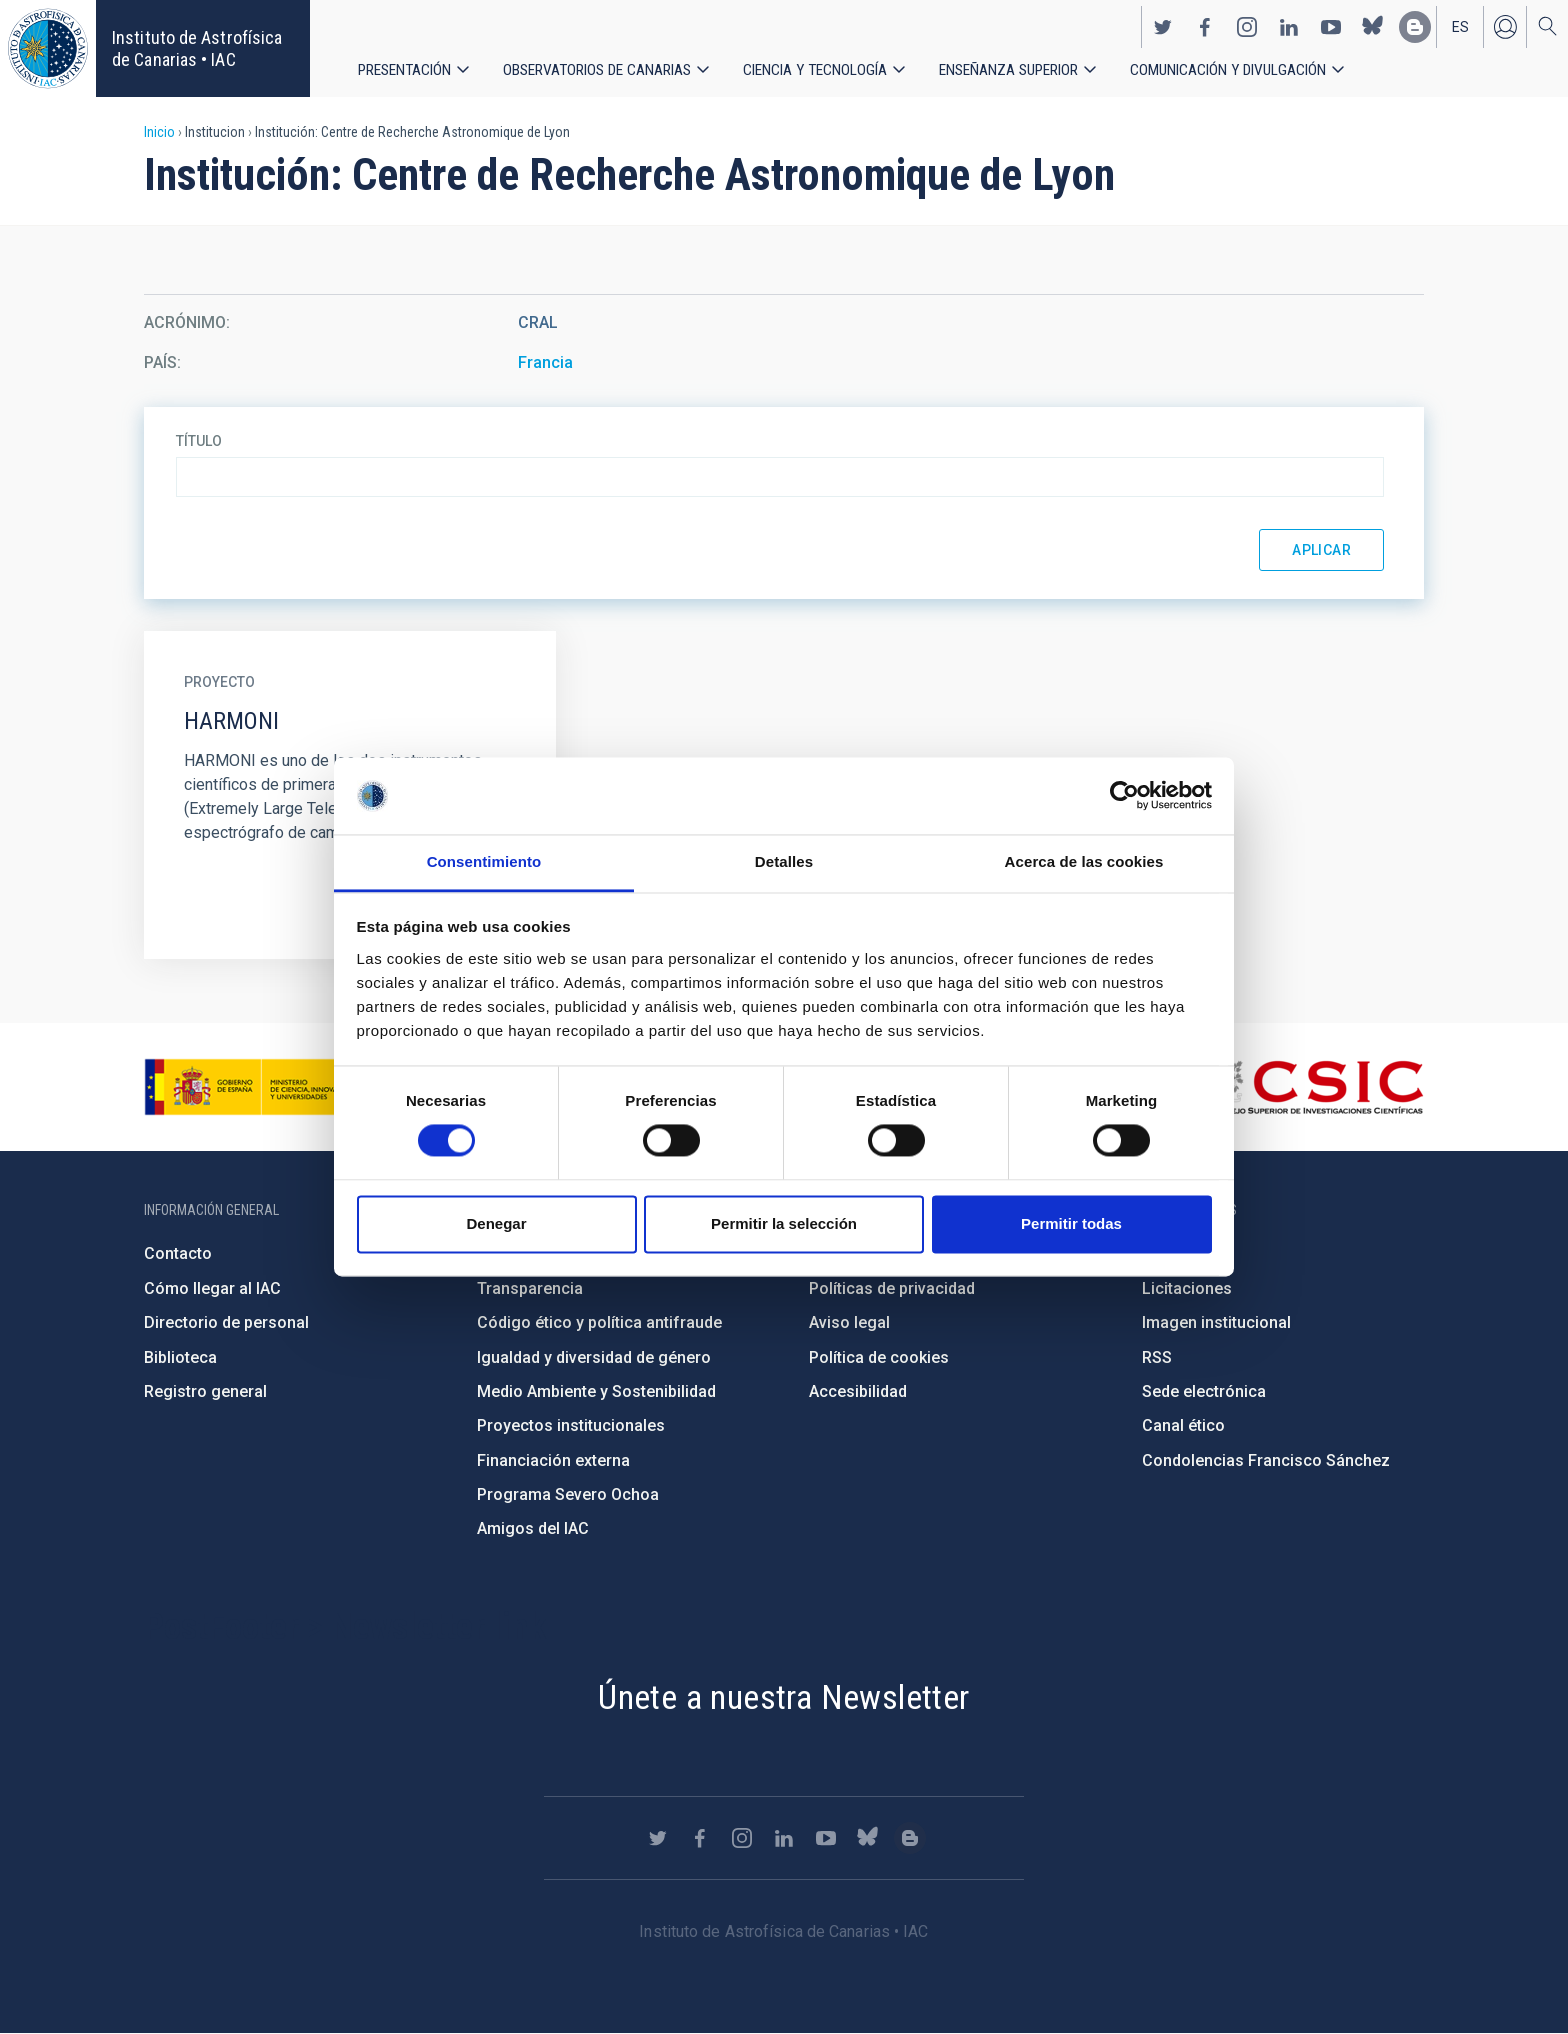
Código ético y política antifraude (599, 1322)
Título (199, 441)
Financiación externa (553, 1460)
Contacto (178, 1253)
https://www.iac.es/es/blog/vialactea (1415, 26)
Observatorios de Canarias (600, 69)
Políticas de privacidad (892, 1288)
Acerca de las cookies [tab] (1084, 861)
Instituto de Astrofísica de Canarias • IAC (197, 48)
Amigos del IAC (533, 1528)
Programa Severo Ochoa (568, 1494)
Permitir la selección (784, 1223)
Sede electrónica (1204, 1391)
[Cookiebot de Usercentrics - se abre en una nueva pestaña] (1124, 796)
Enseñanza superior (1017, 69)
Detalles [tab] (784, 861)
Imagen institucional (1216, 1322)
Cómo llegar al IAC (212, 1288)
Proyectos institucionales (571, 1425)
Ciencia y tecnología (821, 69)
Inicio (159, 132)
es (1460, 26)
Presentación (405, 69)
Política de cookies (879, 1357)
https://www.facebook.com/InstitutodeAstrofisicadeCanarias (1205, 26)
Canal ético (1183, 1425)
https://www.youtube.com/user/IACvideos (1331, 26)
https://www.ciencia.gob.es (255, 1087)
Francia (545, 362)
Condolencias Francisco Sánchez (1266, 1460)
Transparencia (530, 1288)
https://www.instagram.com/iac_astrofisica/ (1247, 26)
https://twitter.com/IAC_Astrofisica (1163, 26)
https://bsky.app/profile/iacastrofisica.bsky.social (1373, 26)
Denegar (496, 1223)
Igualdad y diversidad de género (594, 1357)
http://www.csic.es (1314, 1087)
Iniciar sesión (1505, 26)
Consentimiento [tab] (484, 861)
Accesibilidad (858, 1391)
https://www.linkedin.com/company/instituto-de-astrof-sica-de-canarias (1289, 26)
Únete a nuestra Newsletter (783, 1697)
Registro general (205, 1391)
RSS (1157, 1357)
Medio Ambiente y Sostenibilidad (596, 1391)
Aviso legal (849, 1322)
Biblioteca (180, 1357)
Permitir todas (1071, 1223)
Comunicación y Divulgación (1240, 69)
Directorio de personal (226, 1322)
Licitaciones (1187, 1288)
